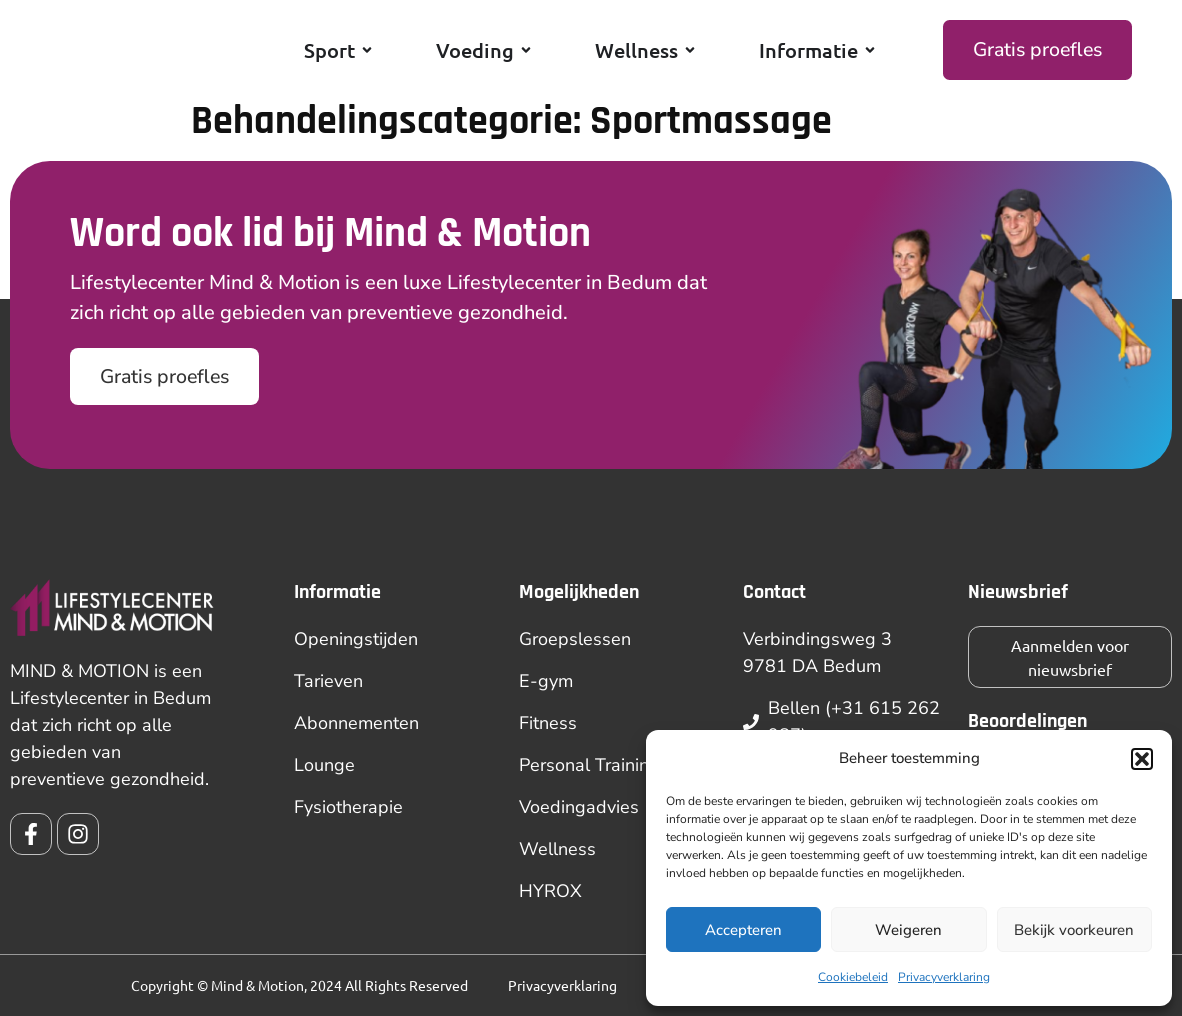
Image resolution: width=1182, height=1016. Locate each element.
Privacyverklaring (944, 977)
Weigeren (908, 930)
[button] (1142, 754)
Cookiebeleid (853, 977)
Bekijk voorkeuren (1074, 930)
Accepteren (743, 930)
